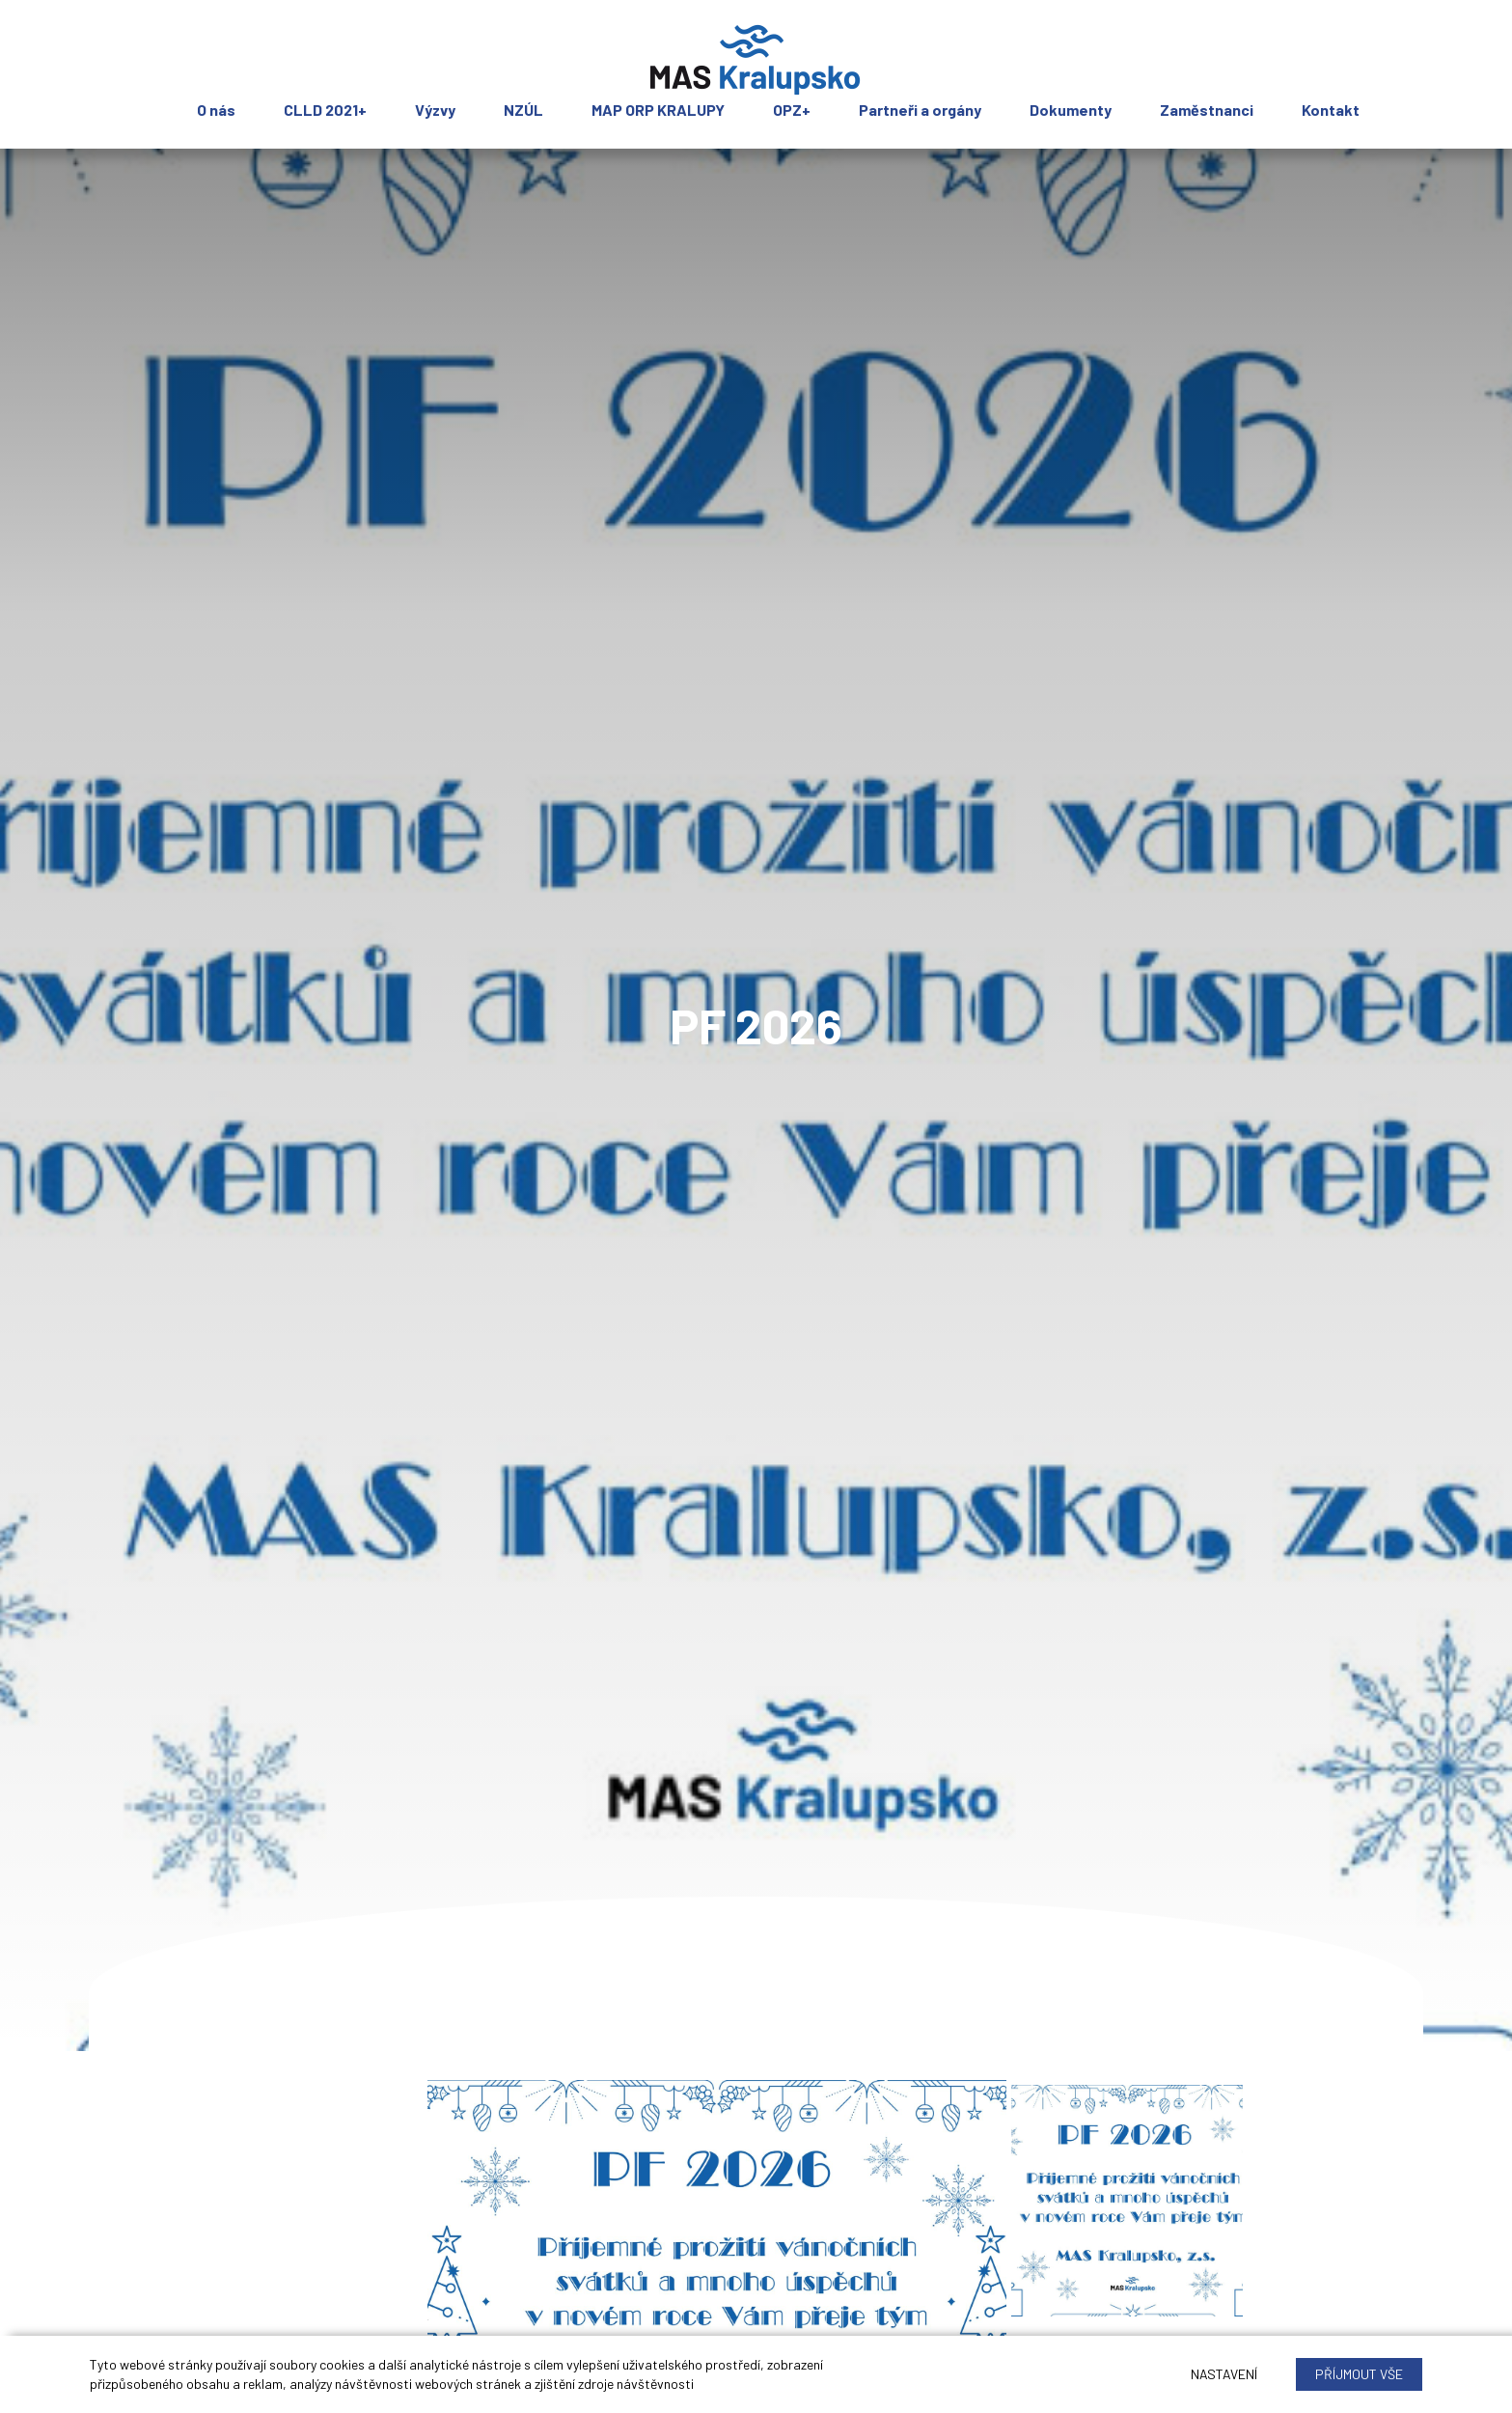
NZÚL (523, 109)
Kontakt (1331, 109)
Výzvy (435, 109)
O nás (216, 109)
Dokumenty (1071, 109)
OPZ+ (792, 109)
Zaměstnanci (1206, 109)
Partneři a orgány (920, 109)
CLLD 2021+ (325, 109)
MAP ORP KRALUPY (658, 109)
